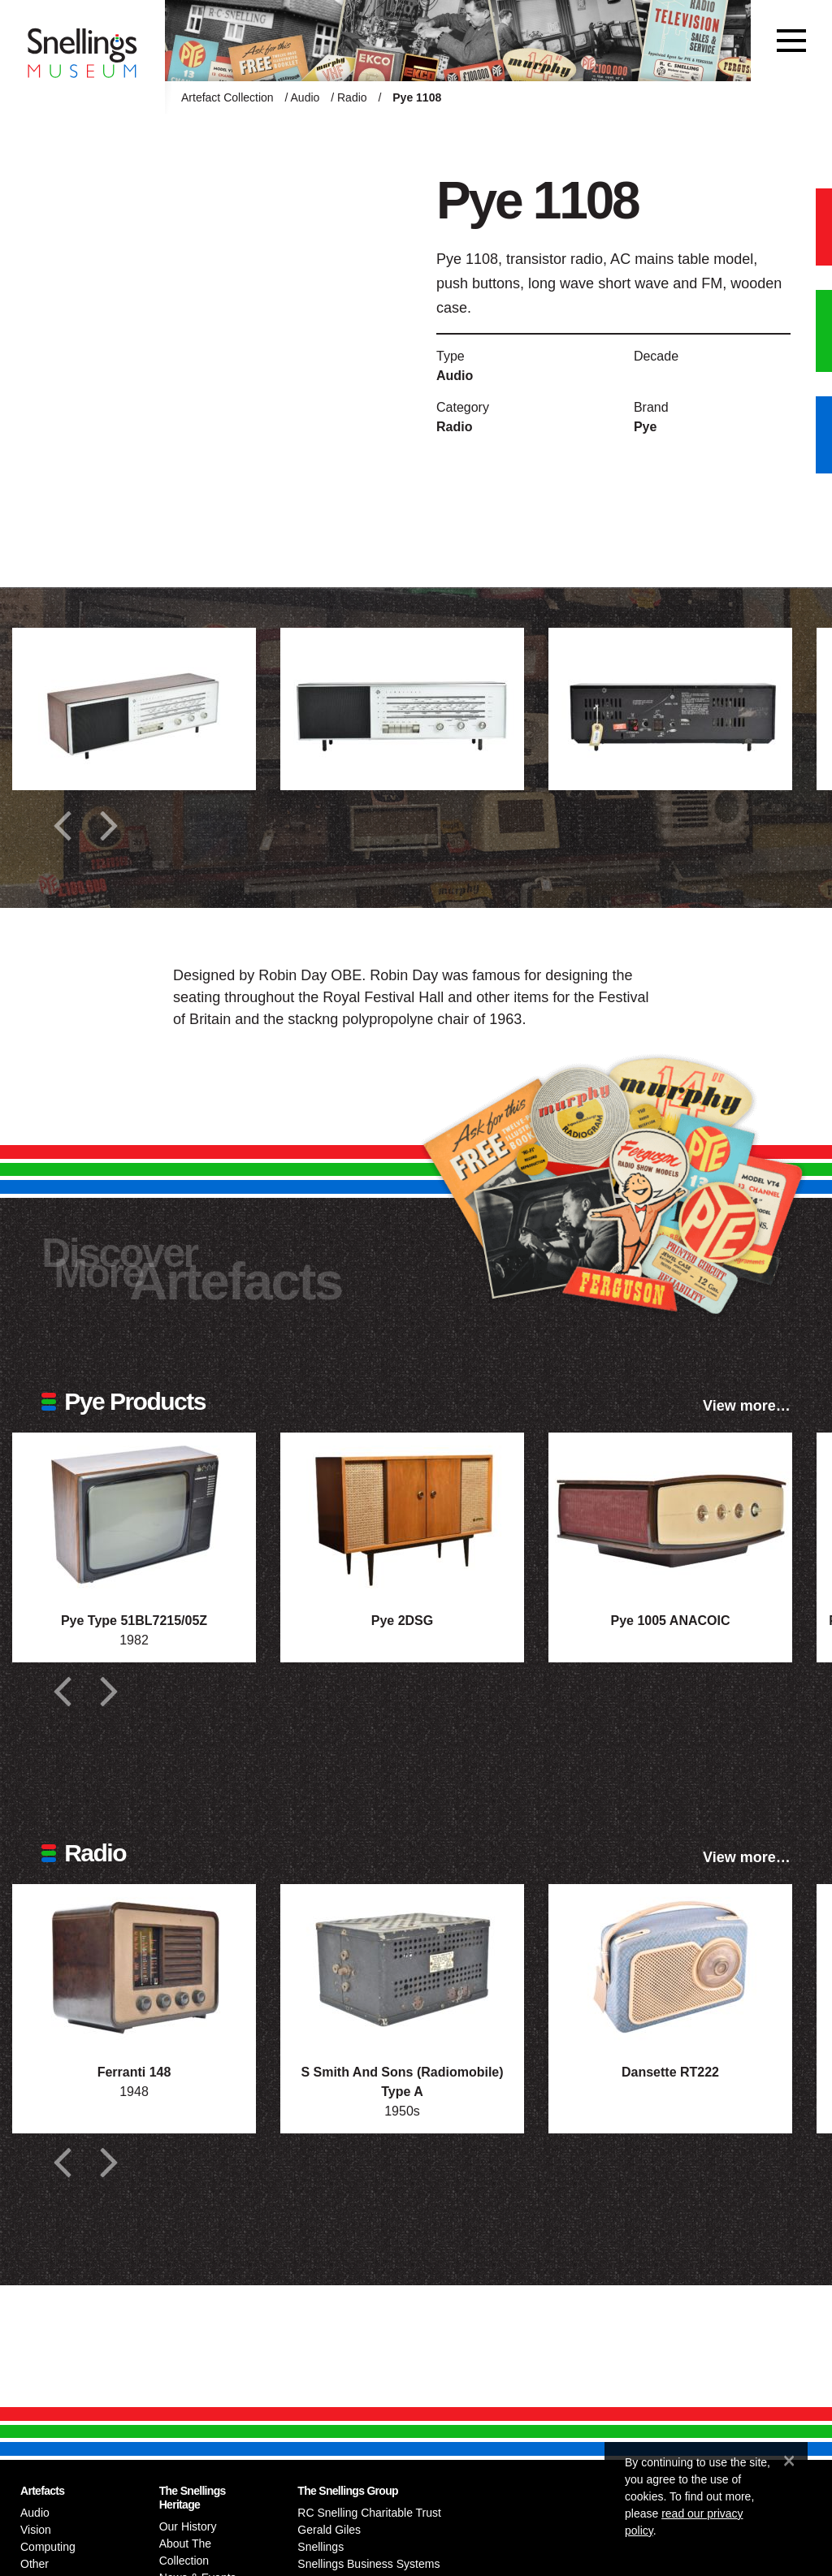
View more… (747, 1406)
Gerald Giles (329, 2529)
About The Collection (185, 2552)
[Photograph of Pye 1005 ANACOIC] (670, 1514)
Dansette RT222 (670, 2072)
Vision (35, 2529)
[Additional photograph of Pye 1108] (134, 709)
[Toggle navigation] (791, 40)
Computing (48, 2546)
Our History (188, 2526)
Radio (352, 97)
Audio (305, 97)
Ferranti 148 (134, 2072)
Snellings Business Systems (368, 2563)
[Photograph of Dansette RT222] (670, 1965)
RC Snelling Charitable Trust (369, 2512)
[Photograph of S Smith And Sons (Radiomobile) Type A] (402, 1965)
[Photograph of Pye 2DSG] (402, 1514)
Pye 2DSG (402, 1620)
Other (34, 2563)
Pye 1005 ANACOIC (670, 1620)
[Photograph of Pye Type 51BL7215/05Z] (134, 1514)
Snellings (320, 2546)
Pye (645, 427)
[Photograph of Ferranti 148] (134, 1965)
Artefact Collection (227, 97)
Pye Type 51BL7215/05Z (134, 1620)
